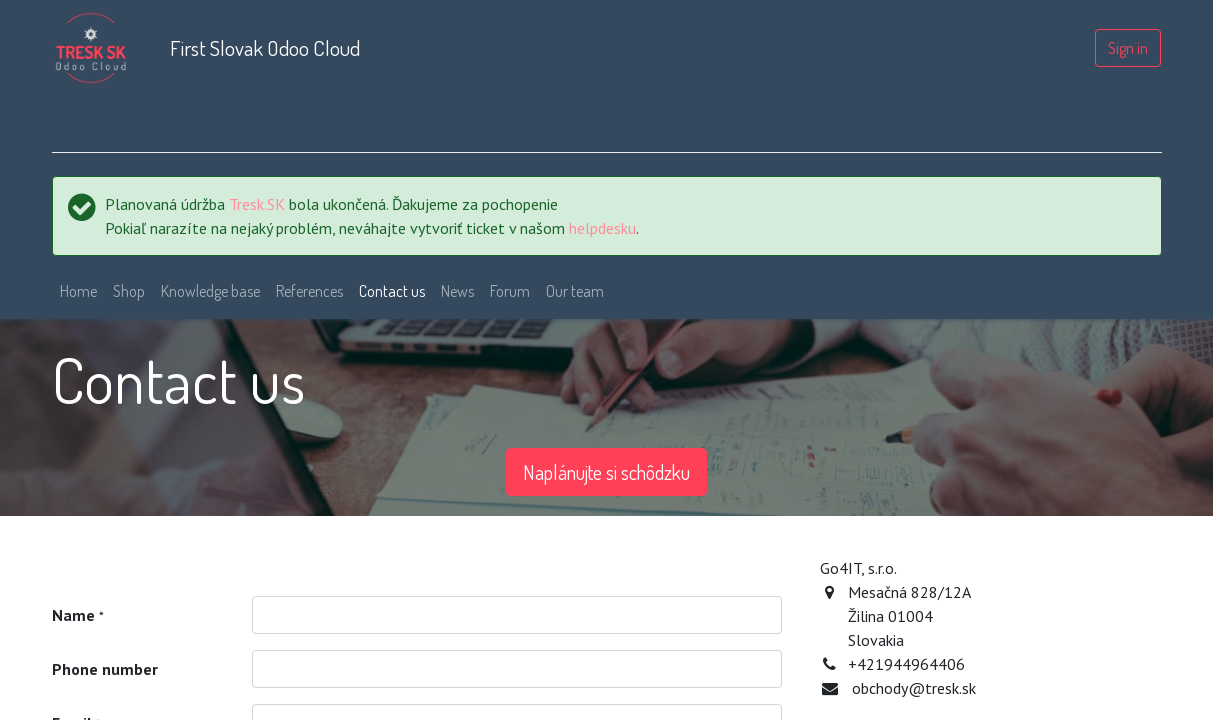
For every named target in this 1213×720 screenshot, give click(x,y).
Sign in (1128, 48)
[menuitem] (78, 291)
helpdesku (602, 228)
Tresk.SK (257, 204)
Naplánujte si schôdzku (606, 472)
